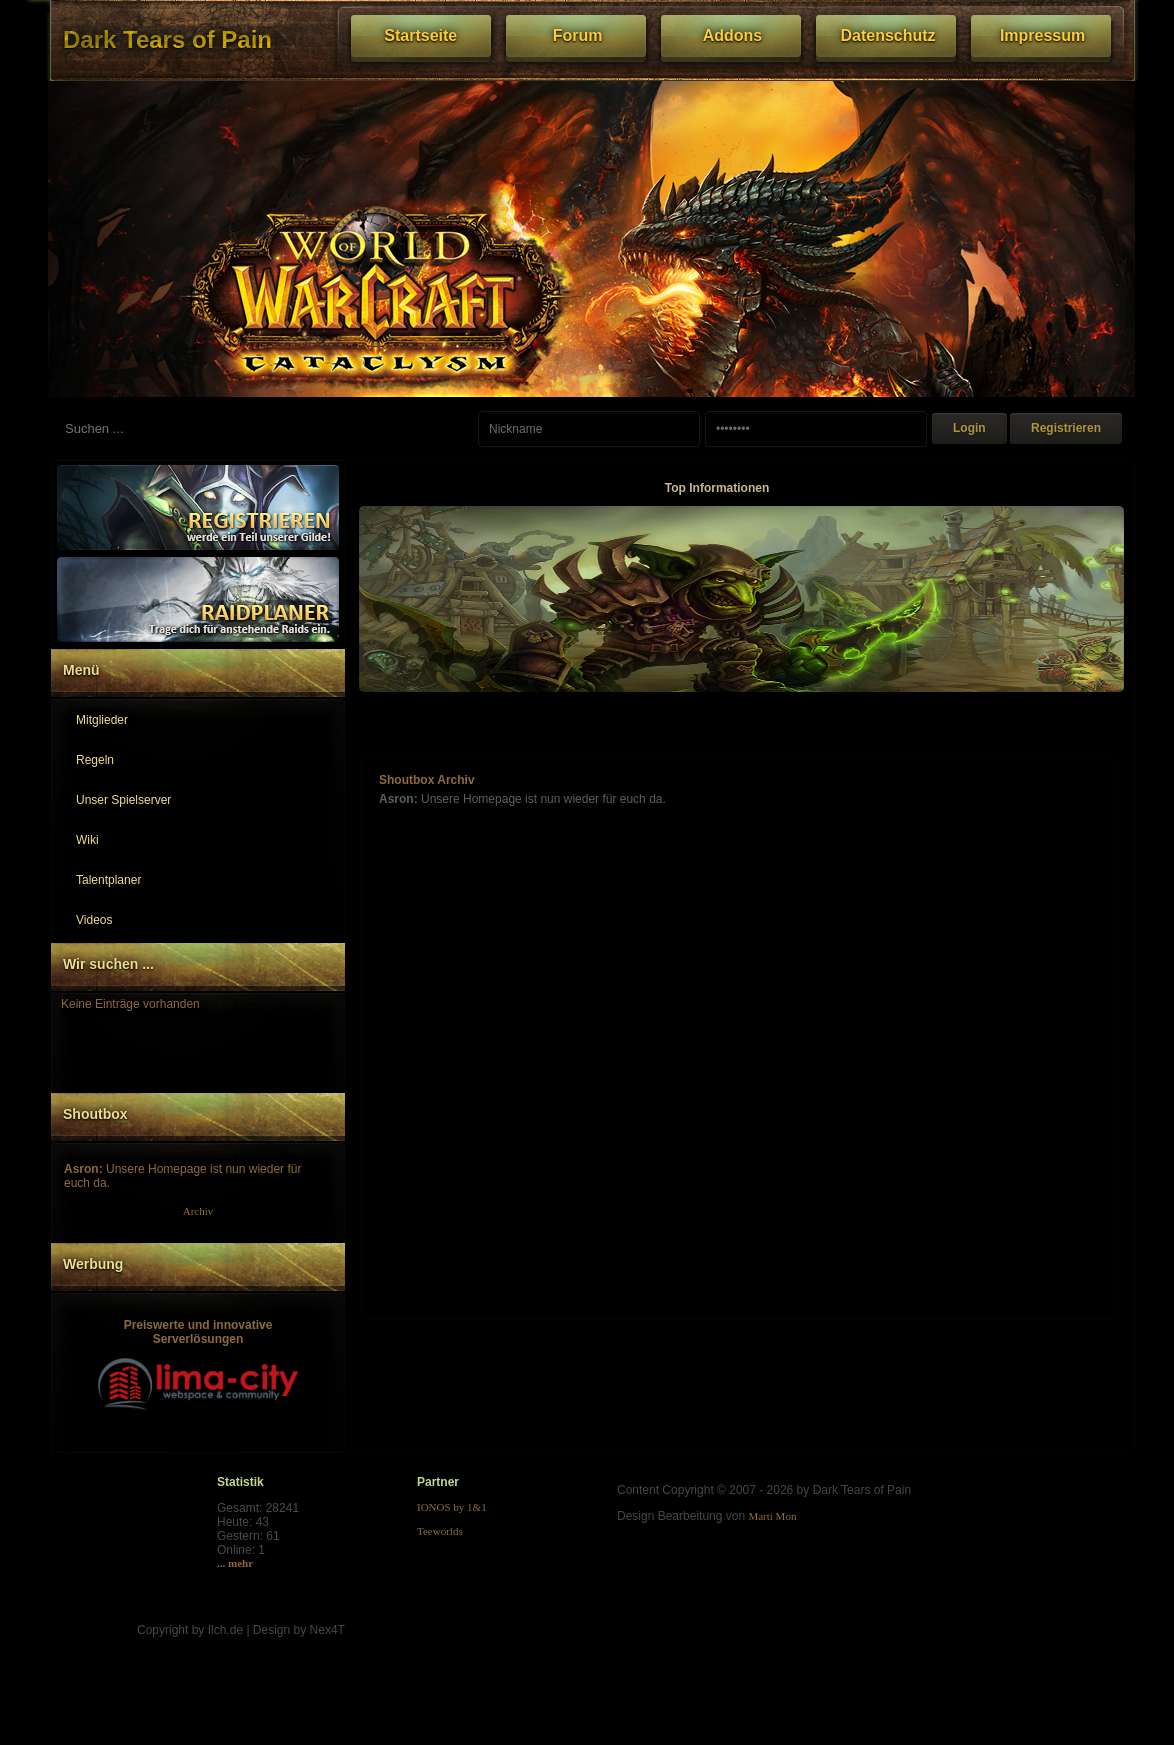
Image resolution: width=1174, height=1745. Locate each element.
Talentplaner (108, 880)
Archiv (198, 1211)
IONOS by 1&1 (452, 1507)
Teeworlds (440, 1531)
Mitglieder (102, 720)
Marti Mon (772, 1516)
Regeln (95, 760)
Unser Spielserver (123, 800)
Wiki (87, 840)
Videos (94, 920)
